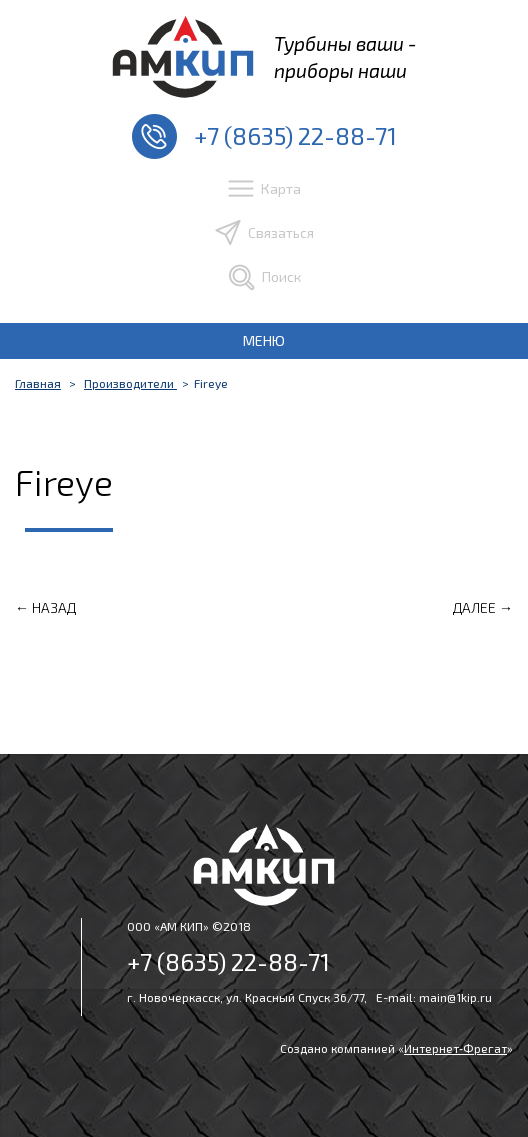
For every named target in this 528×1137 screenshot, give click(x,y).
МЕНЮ (264, 340)
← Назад (45, 607)
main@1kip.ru (455, 997)
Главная (38, 383)
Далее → (483, 607)
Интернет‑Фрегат (455, 1048)
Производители (130, 383)
